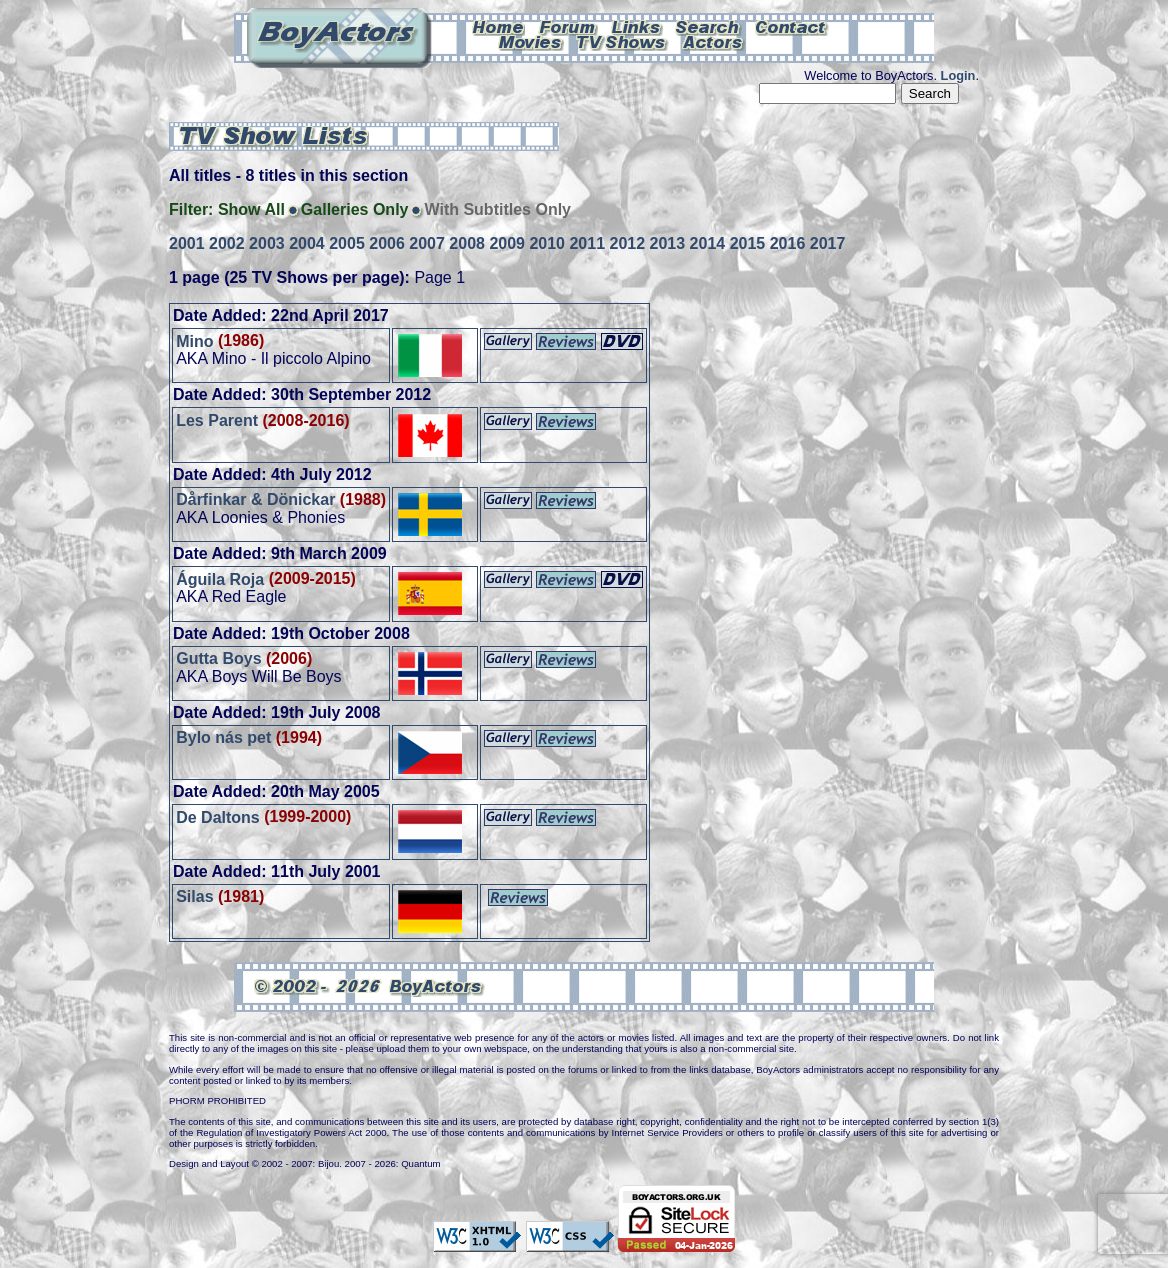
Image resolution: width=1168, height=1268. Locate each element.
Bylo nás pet (223, 737)
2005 (347, 243)
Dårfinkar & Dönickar (255, 499)
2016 (788, 243)
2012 (628, 243)
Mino (194, 340)
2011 (587, 243)
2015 (748, 243)
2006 (387, 243)
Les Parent (217, 420)
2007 (427, 243)
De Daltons (218, 816)
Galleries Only (355, 209)
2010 (547, 243)
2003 (267, 243)
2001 (187, 243)
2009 (507, 243)
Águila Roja (220, 578)
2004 (307, 243)
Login (958, 75)
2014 (708, 243)
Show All (251, 209)
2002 (227, 243)
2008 (467, 243)
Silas (194, 896)
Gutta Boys (218, 658)
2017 (828, 243)
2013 (668, 243)
